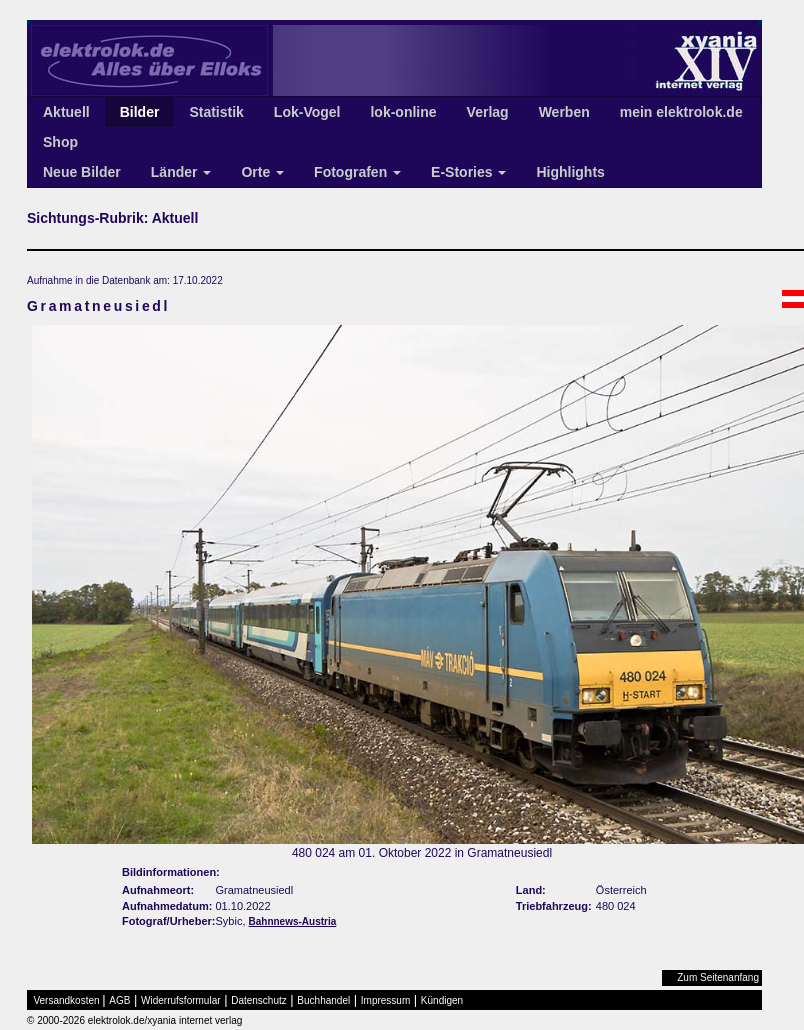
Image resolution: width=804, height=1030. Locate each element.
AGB (119, 1000)
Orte (262, 172)
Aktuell (66, 112)
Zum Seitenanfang (718, 977)
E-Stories (468, 172)
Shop (60, 142)
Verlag (488, 112)
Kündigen (442, 1000)
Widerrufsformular (180, 1000)
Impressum (385, 1000)
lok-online (403, 112)
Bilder (140, 112)
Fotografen (357, 172)
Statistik (216, 112)
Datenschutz (259, 1000)
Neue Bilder (82, 172)
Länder (181, 172)
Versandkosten (67, 1000)
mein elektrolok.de (681, 112)
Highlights (570, 172)
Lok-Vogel (307, 112)
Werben (564, 112)
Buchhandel (323, 1000)
